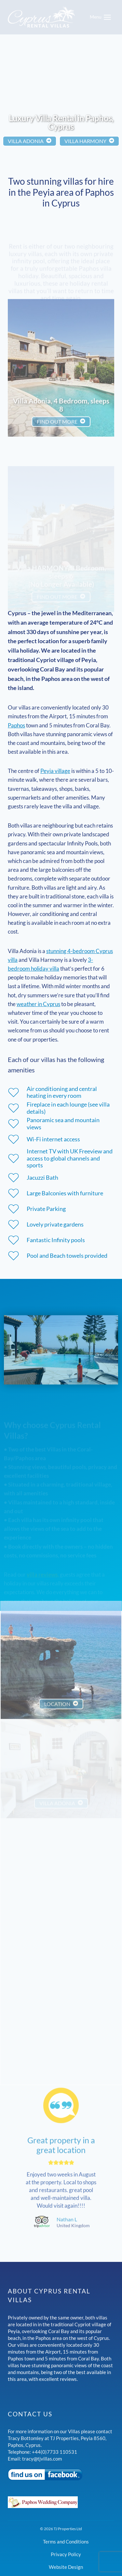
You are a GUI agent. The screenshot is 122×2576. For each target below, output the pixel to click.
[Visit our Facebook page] (61, 2474)
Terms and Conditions (66, 2541)
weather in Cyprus (38, 1004)
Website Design (66, 2567)
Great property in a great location (61, 2130)
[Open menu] (100, 17)
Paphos (16, 725)
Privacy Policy (66, 2554)
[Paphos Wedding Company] (61, 2502)
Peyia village (55, 770)
